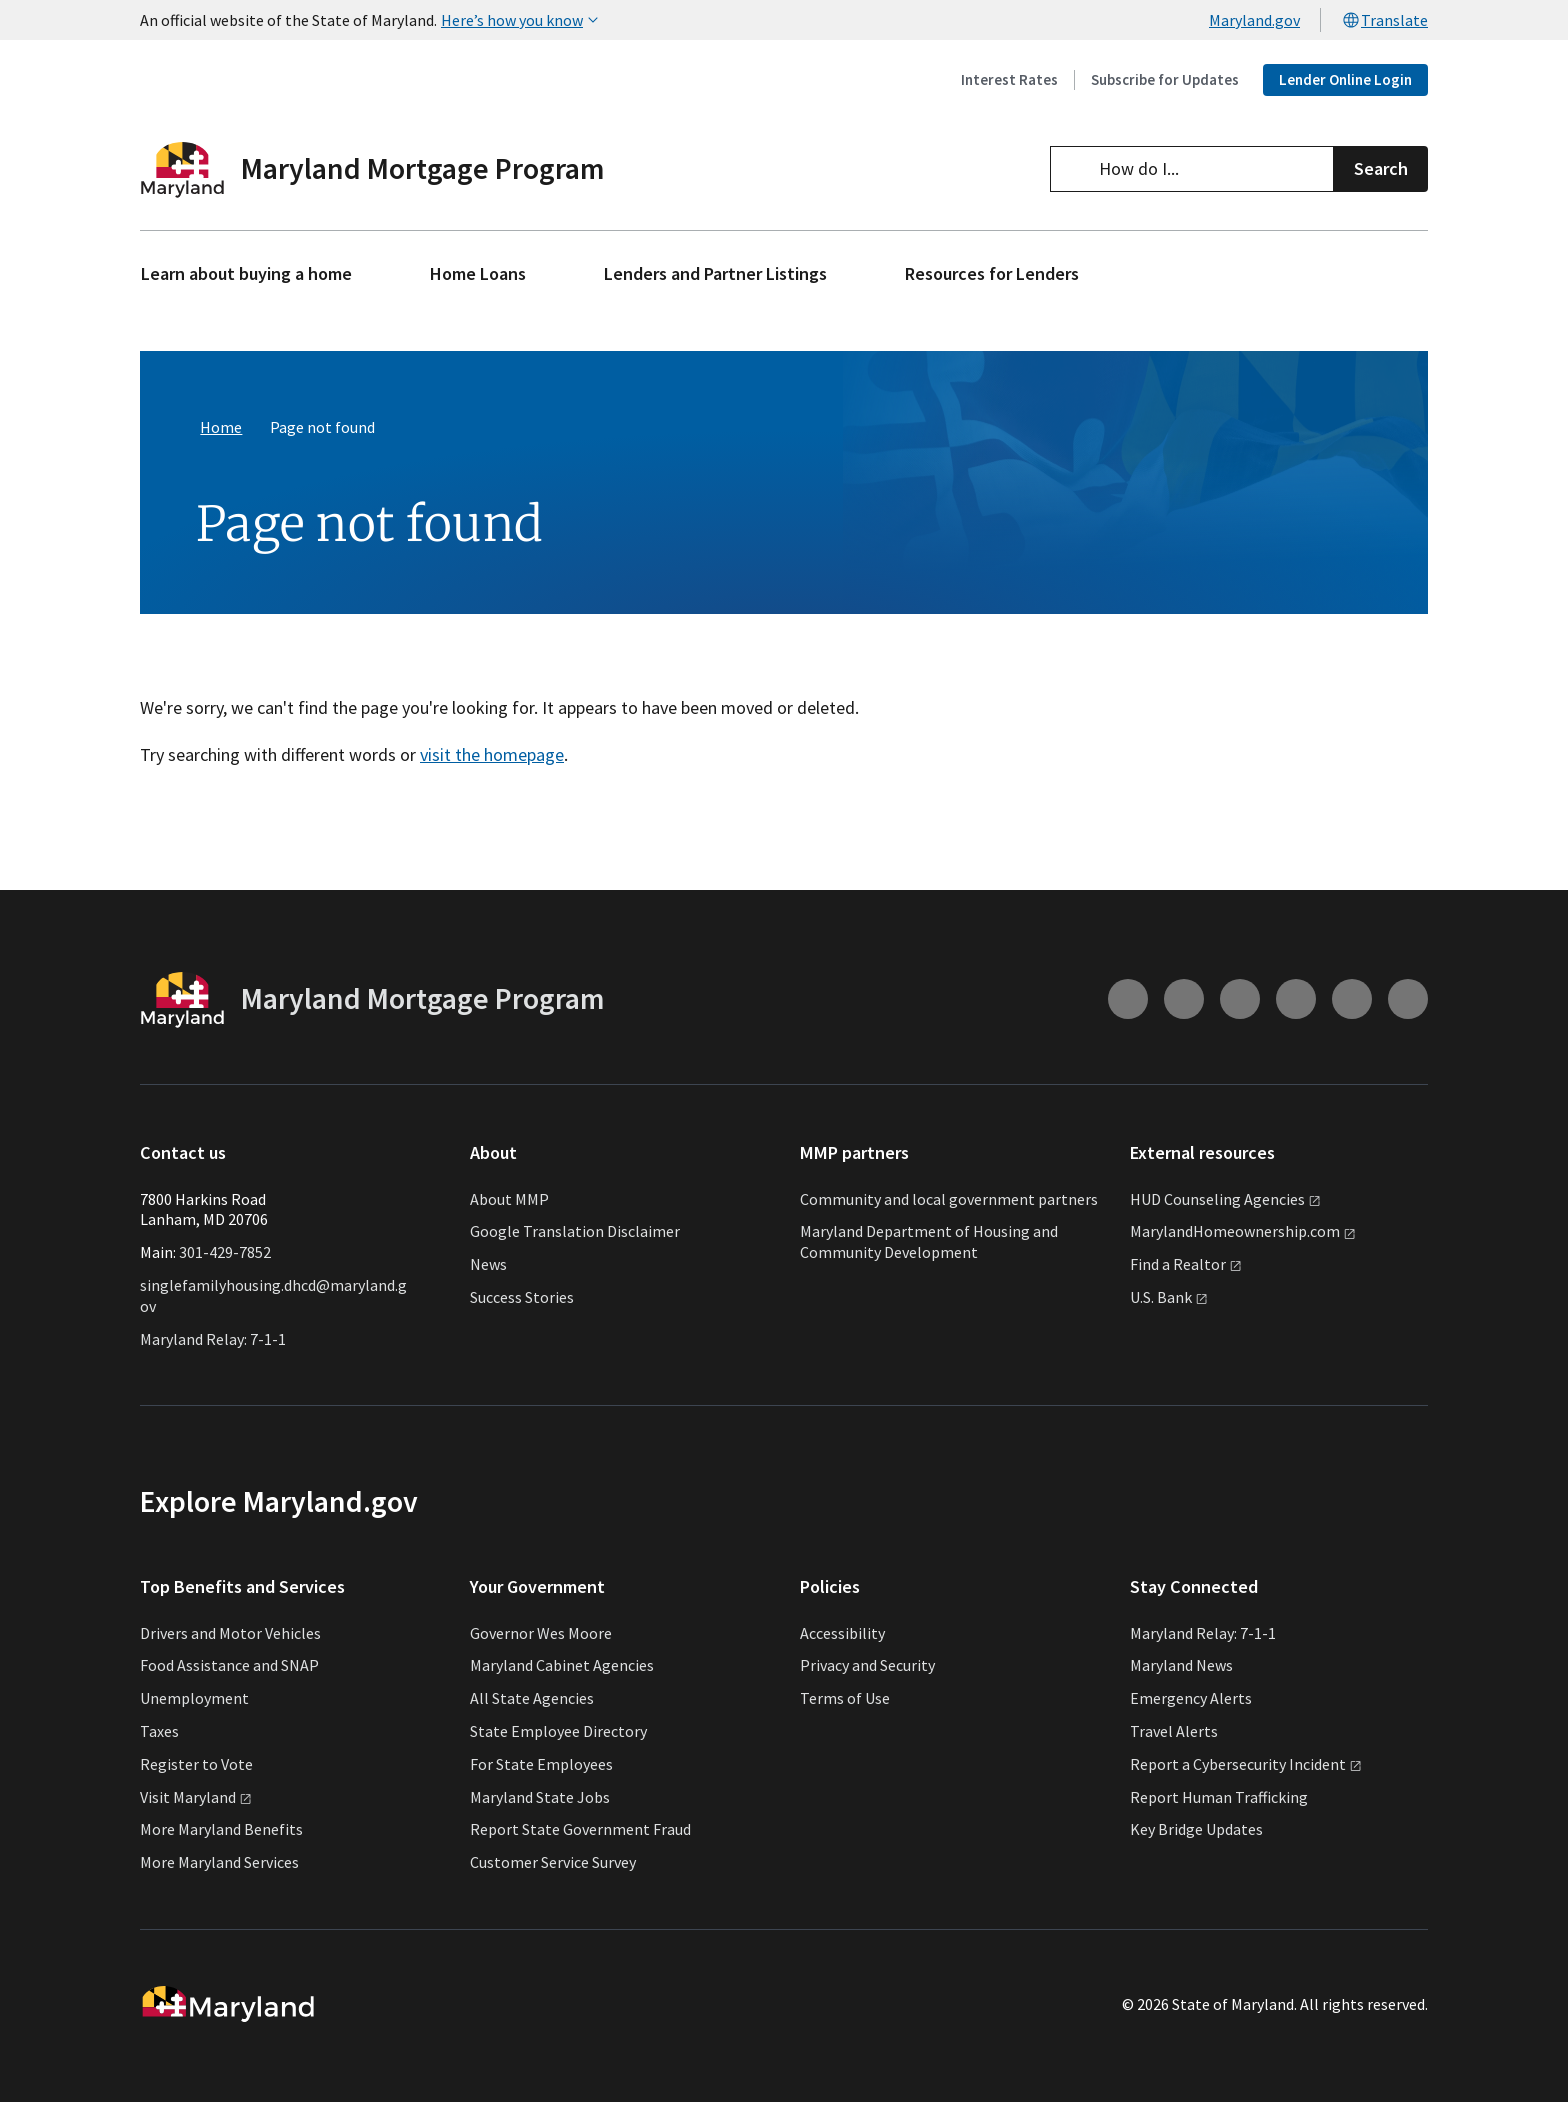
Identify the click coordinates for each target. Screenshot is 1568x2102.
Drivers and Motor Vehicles (230, 1633)
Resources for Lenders (992, 273)
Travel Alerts (1174, 1731)
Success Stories (522, 1297)
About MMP (509, 1199)
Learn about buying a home (246, 273)
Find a (1186, 1264)
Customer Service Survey (553, 1862)
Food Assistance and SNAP (229, 1665)
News (488, 1264)
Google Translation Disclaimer (575, 1231)
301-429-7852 (225, 1252)
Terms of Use (845, 1698)
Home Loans (478, 273)
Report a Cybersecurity (1246, 1764)
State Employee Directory (558, 1731)
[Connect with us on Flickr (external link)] (1296, 999)
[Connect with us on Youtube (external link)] (1184, 999)
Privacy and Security (867, 1665)
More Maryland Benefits (221, 1829)
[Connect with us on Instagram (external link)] (1128, 999)
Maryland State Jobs (540, 1797)
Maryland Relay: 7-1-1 (213, 1339)
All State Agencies (532, 1698)
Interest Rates (1009, 79)
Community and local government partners (949, 1199)
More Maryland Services (219, 1862)
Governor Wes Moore (541, 1633)
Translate (1384, 20)
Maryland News (1181, 1665)
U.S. (1169, 1297)
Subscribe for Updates (1165, 79)
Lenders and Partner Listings (715, 273)
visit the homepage (492, 754)
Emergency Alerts (1191, 1698)
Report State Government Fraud (580, 1829)
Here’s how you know (522, 20)
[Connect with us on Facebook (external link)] (1240, 999)
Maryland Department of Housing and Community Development (929, 1241)
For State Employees (541, 1764)
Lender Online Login (1345, 79)
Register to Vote (196, 1764)
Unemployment (194, 1698)
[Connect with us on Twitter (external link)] (1408, 999)
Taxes (159, 1731)
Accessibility (842, 1633)
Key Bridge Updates (1196, 1829)
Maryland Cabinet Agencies (562, 1665)
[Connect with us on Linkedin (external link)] (1352, 999)
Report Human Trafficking (1219, 1797)
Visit (196, 1797)
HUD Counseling (1225, 1199)
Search (1381, 168)
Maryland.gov (1254, 20)
